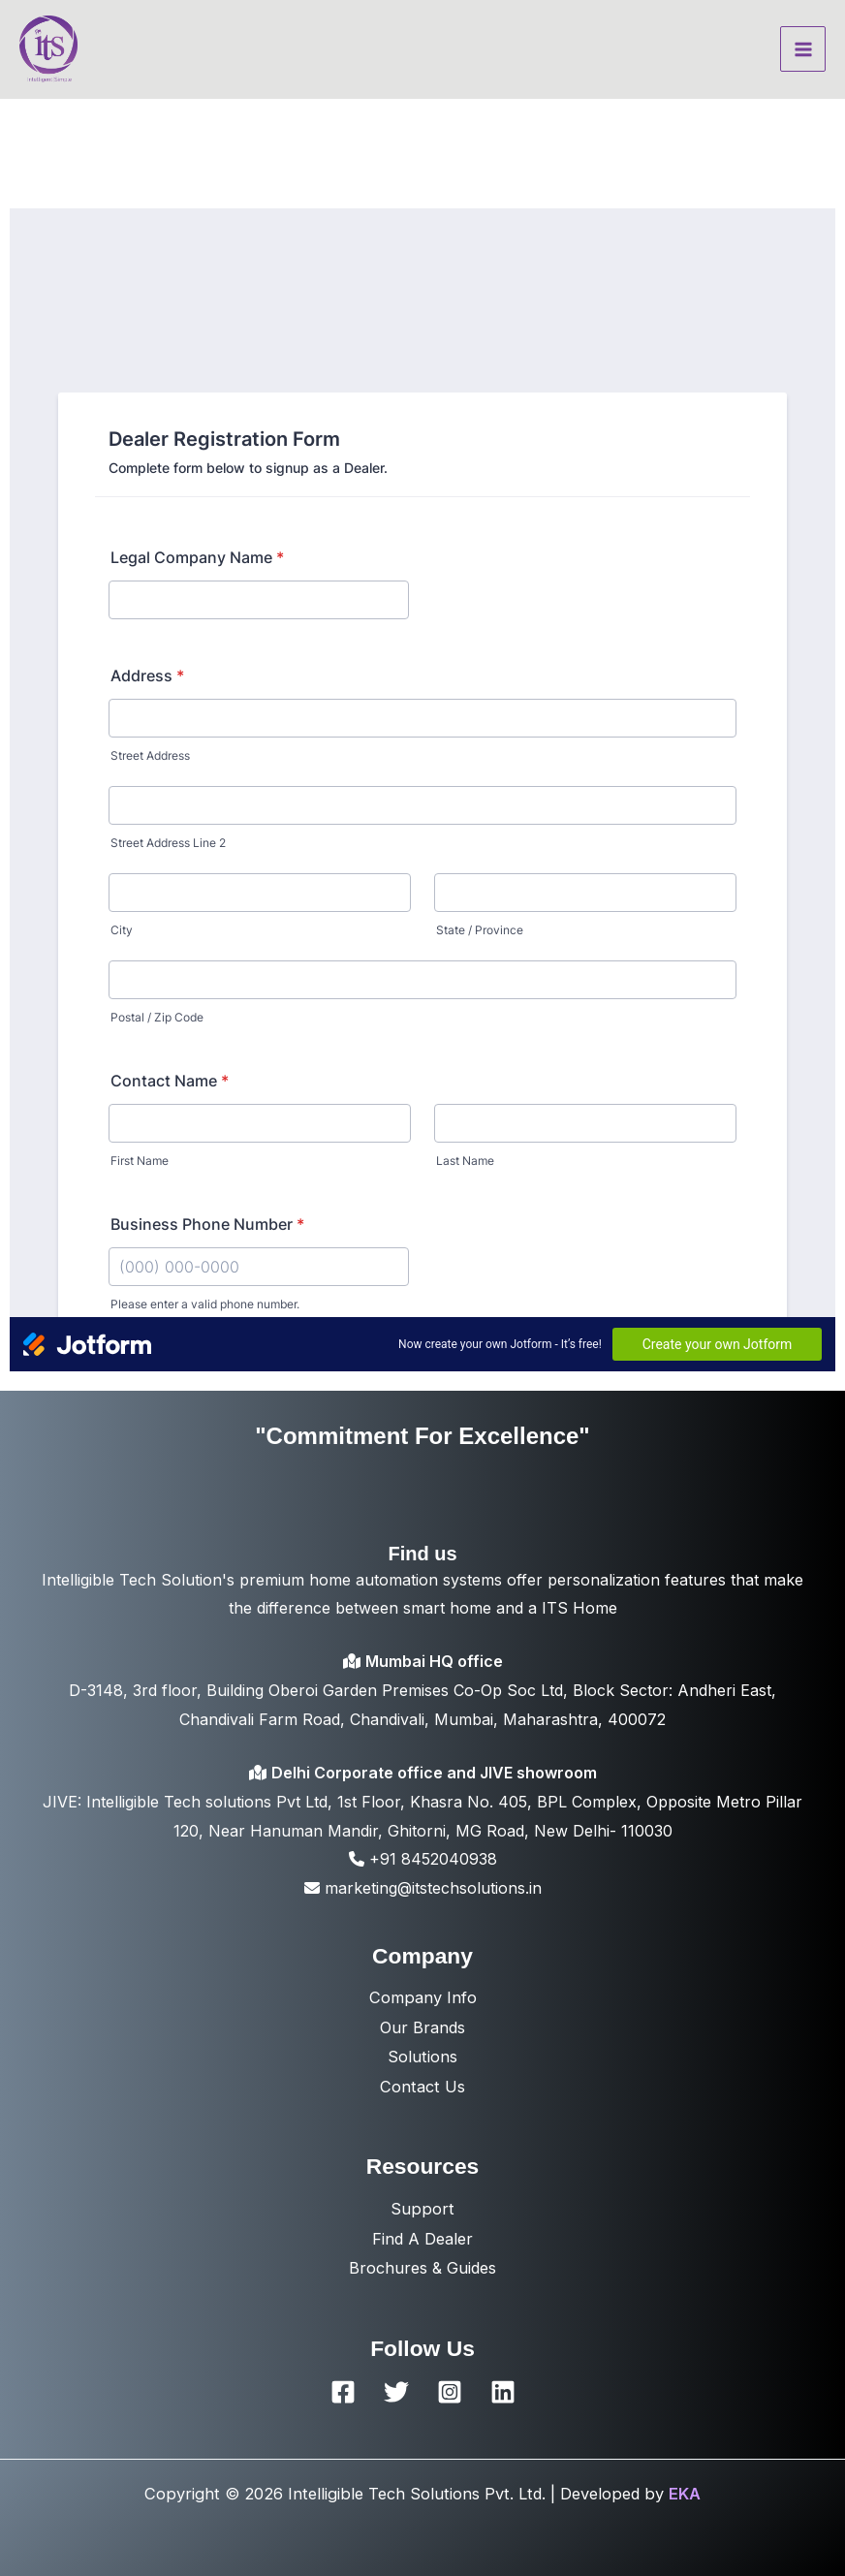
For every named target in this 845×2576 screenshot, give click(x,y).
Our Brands (422, 2027)
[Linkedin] (503, 2391)
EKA (685, 2493)
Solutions (422, 2056)
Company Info (423, 1997)
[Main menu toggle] (803, 49)
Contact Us (422, 2086)
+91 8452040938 (423, 1859)
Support (422, 2208)
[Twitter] (396, 2391)
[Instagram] (449, 2391)
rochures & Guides (428, 2268)
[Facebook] (343, 2391)
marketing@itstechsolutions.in (423, 1888)
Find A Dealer (422, 2238)
